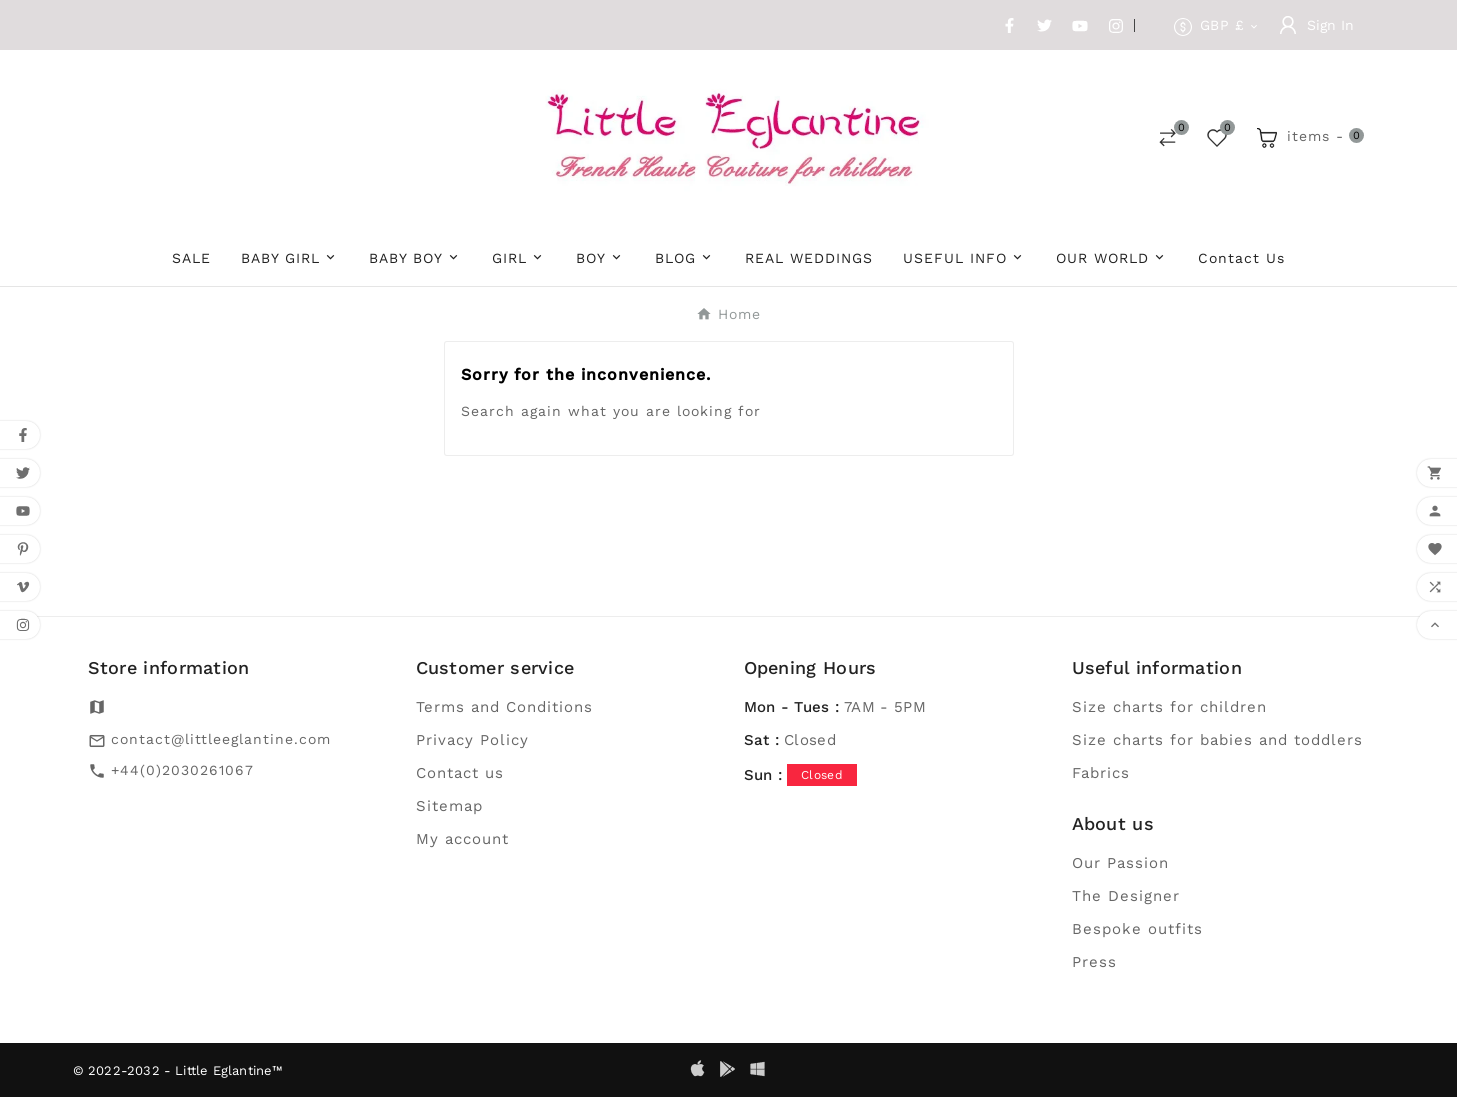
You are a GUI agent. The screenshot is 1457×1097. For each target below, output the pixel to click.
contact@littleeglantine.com (221, 739)
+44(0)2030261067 (182, 770)
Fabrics (1101, 773)
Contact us (460, 773)
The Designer (1126, 896)
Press (1094, 962)
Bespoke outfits (1137, 929)
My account (462, 839)
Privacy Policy (472, 740)
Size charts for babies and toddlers (1217, 740)
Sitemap (449, 806)
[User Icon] (1316, 25)
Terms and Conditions (504, 707)
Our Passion (1120, 863)
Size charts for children (1169, 707)
